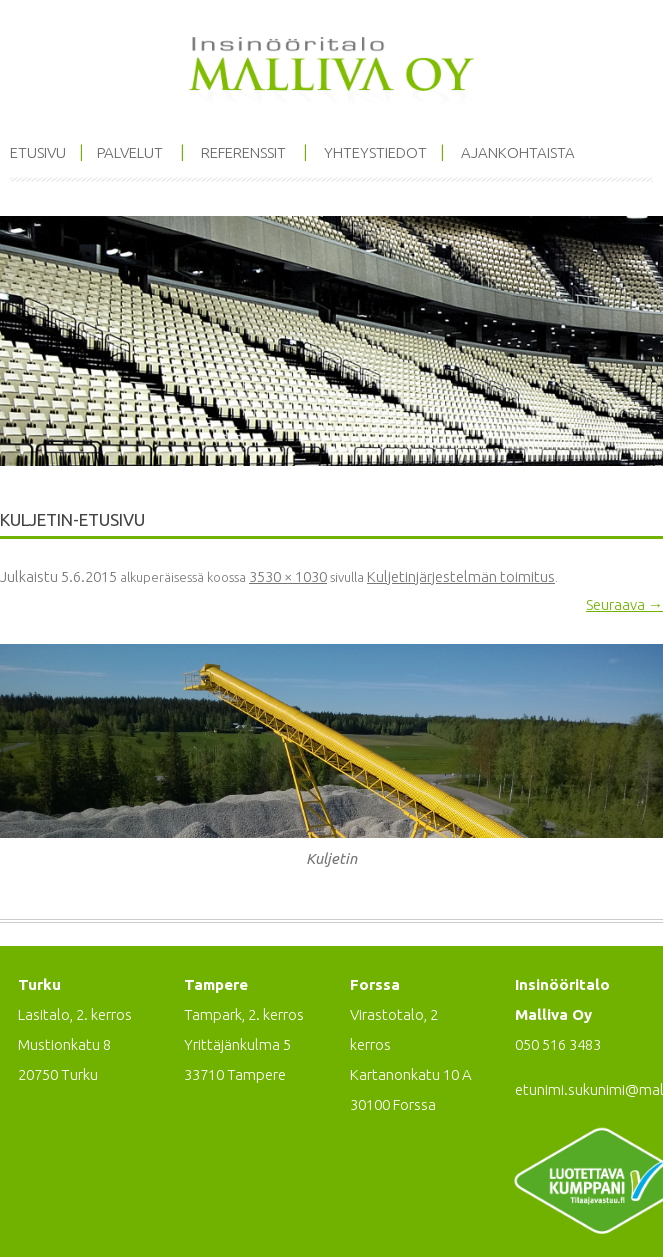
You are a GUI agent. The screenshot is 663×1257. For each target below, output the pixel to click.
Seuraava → (624, 604)
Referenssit (243, 152)
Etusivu (38, 152)
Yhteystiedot (375, 152)
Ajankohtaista (518, 152)
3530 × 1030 (288, 576)
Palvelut (130, 152)
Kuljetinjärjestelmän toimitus (461, 576)
